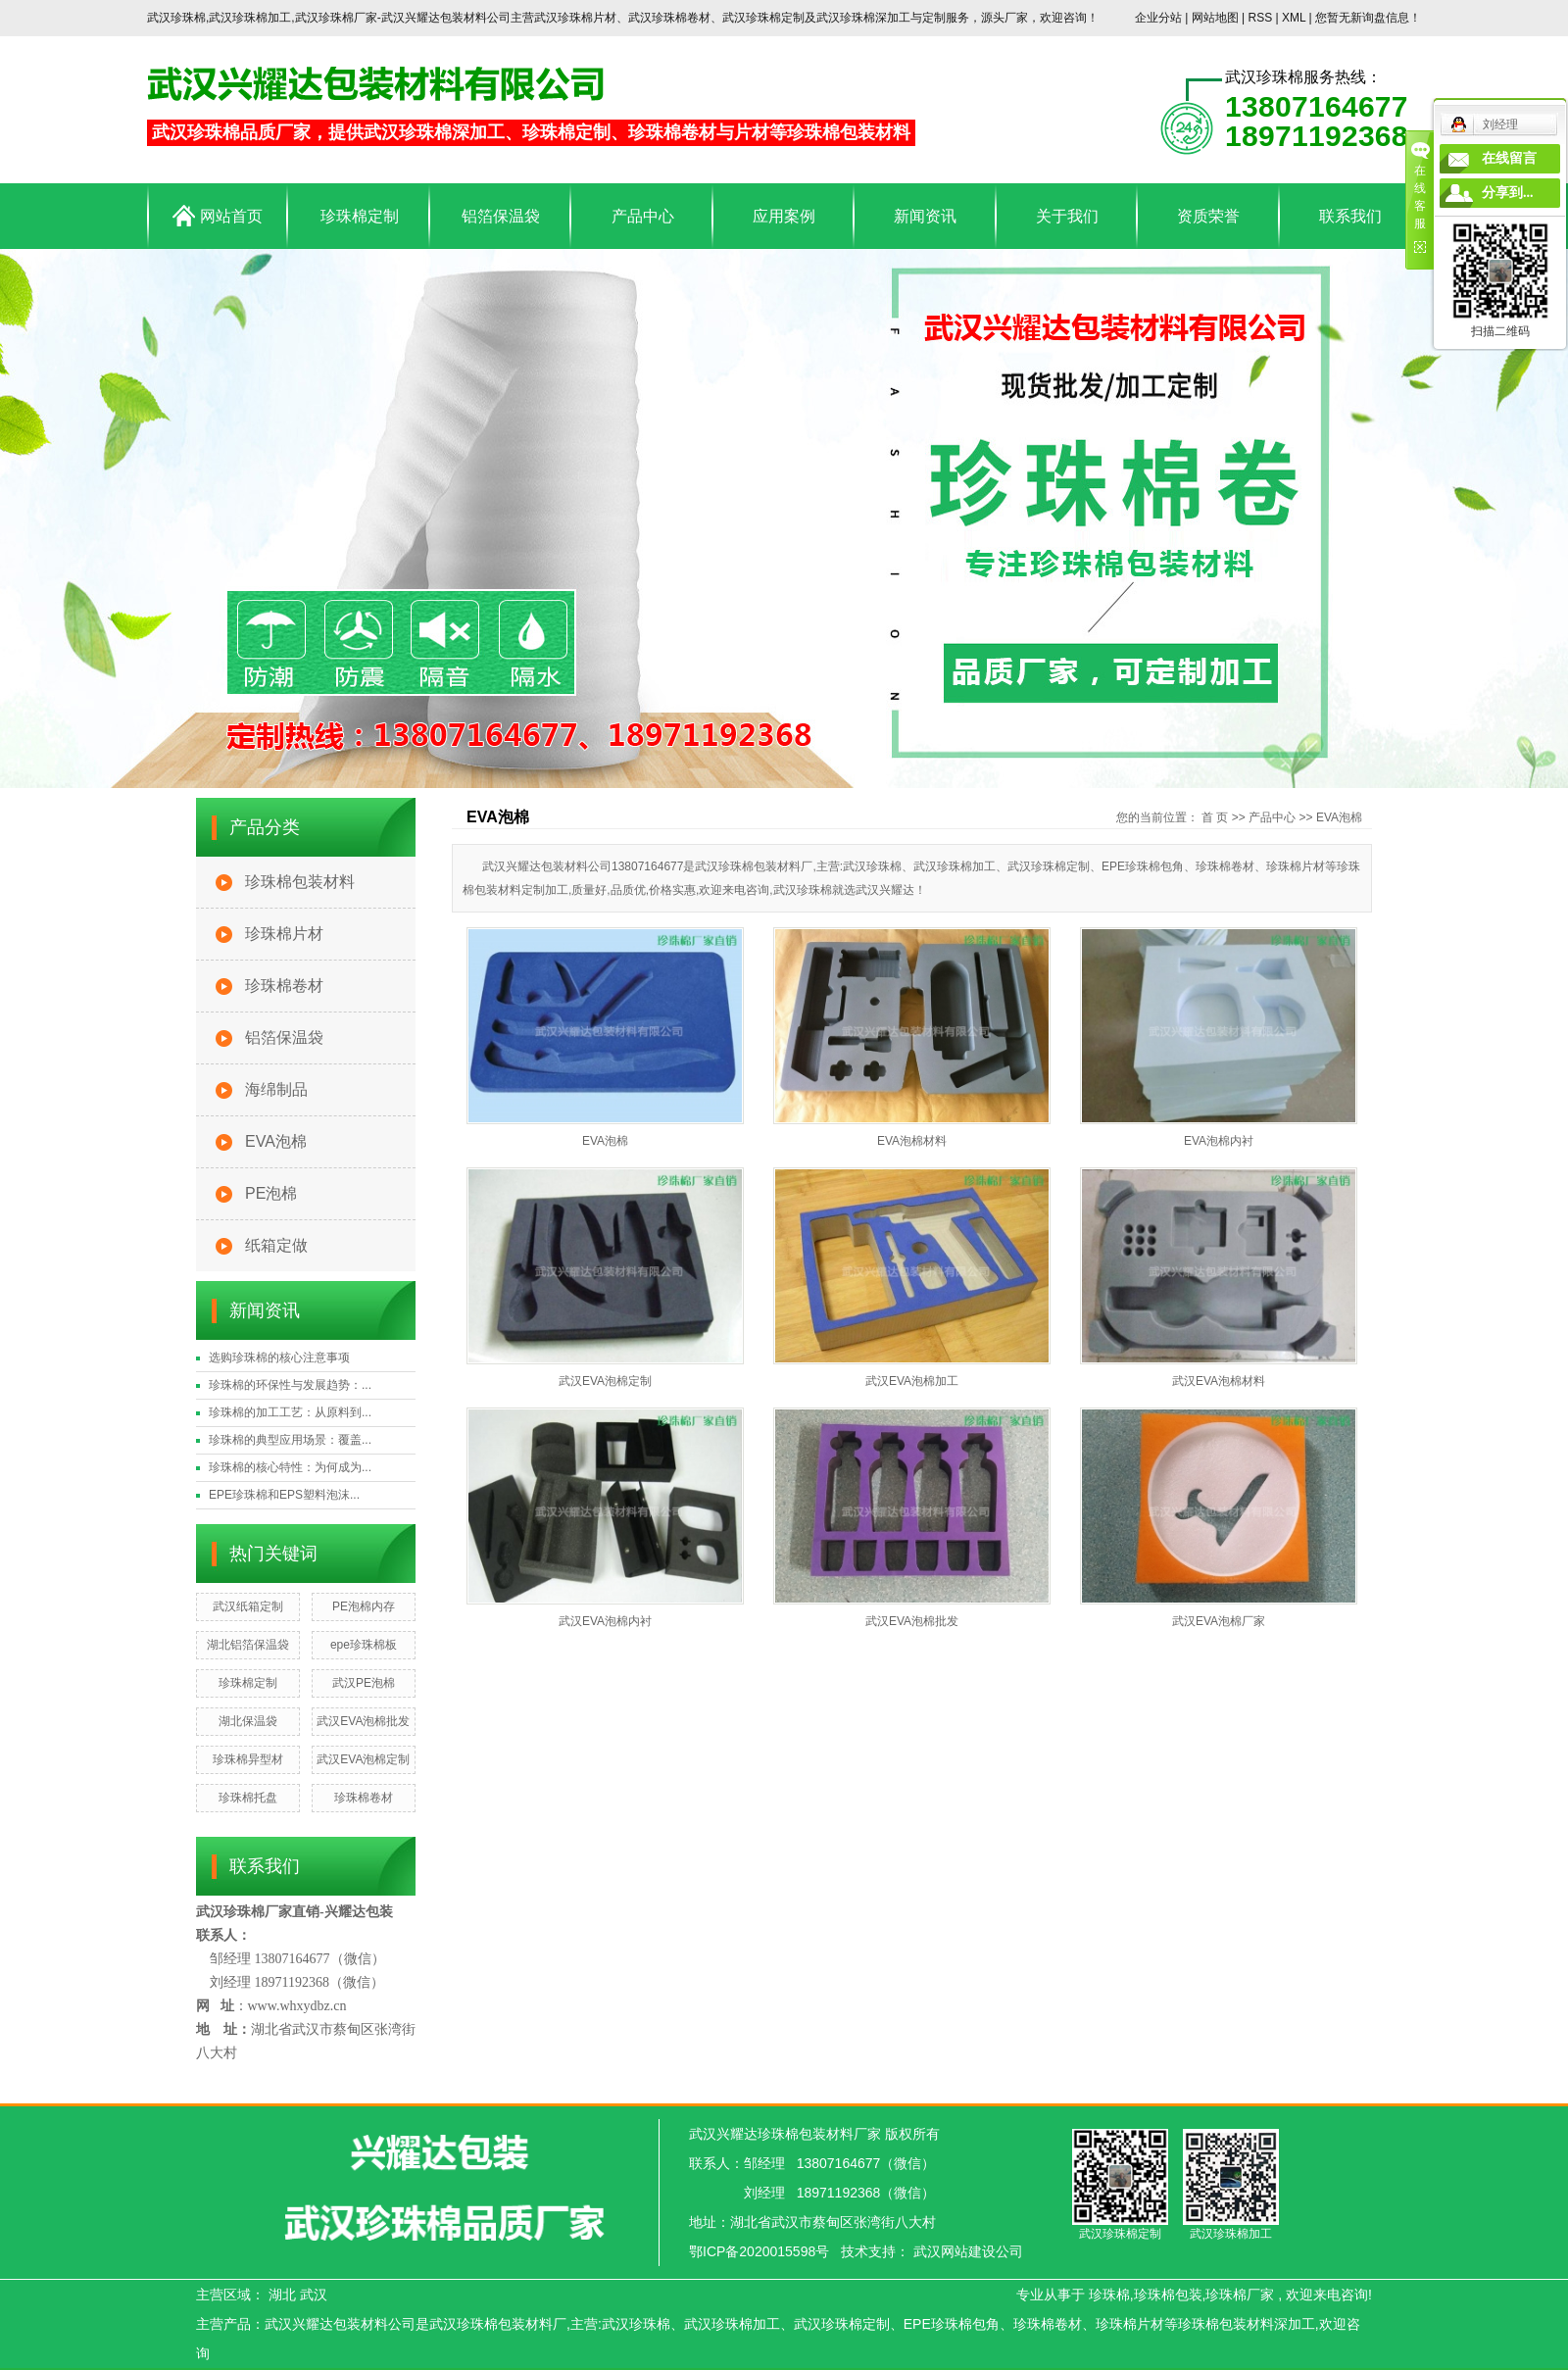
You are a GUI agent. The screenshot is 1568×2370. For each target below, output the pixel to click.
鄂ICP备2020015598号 (759, 2251)
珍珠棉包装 (1168, 2294)
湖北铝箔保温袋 (248, 1645)
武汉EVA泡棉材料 (1218, 1381)
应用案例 (784, 216)
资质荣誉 (1208, 216)
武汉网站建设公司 (968, 2251)
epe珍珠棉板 (363, 1645)
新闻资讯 (925, 216)
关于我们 (1067, 216)
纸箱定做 (276, 1245)
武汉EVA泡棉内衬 (605, 1621)
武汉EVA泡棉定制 (363, 1759)
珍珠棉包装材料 (300, 881)
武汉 (313, 2294)
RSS (1260, 18)
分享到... (1508, 192)
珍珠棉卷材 (284, 985)
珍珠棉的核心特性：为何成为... (290, 1467)
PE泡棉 (271, 1193)
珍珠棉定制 (359, 216)
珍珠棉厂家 (1239, 2294)
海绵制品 (276, 1089)
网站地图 (1217, 18)
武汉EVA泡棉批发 (363, 1721)
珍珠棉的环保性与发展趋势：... (290, 1385)
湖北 (282, 2294)
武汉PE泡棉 (363, 1683)
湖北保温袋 (248, 1721)
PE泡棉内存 (363, 1606)
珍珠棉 (1109, 2294)
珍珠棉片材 (284, 933)
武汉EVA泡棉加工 (911, 1381)
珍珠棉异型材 (248, 1759)
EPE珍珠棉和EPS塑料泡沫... (284, 1495)
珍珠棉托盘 (248, 1797)
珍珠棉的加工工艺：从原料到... (290, 1412)
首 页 (1214, 817)
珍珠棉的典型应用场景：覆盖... (290, 1440)
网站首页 (217, 215)
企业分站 (1158, 18)
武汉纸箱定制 (248, 1606)
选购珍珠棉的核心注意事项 (279, 1357)
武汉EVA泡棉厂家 (1218, 1621)
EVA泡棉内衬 (1218, 1141)
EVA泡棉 (276, 1141)
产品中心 (643, 216)
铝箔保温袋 (501, 216)
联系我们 (1350, 216)
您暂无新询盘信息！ (1368, 18)
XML (1293, 18)
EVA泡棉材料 (912, 1141)
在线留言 (1509, 158)
